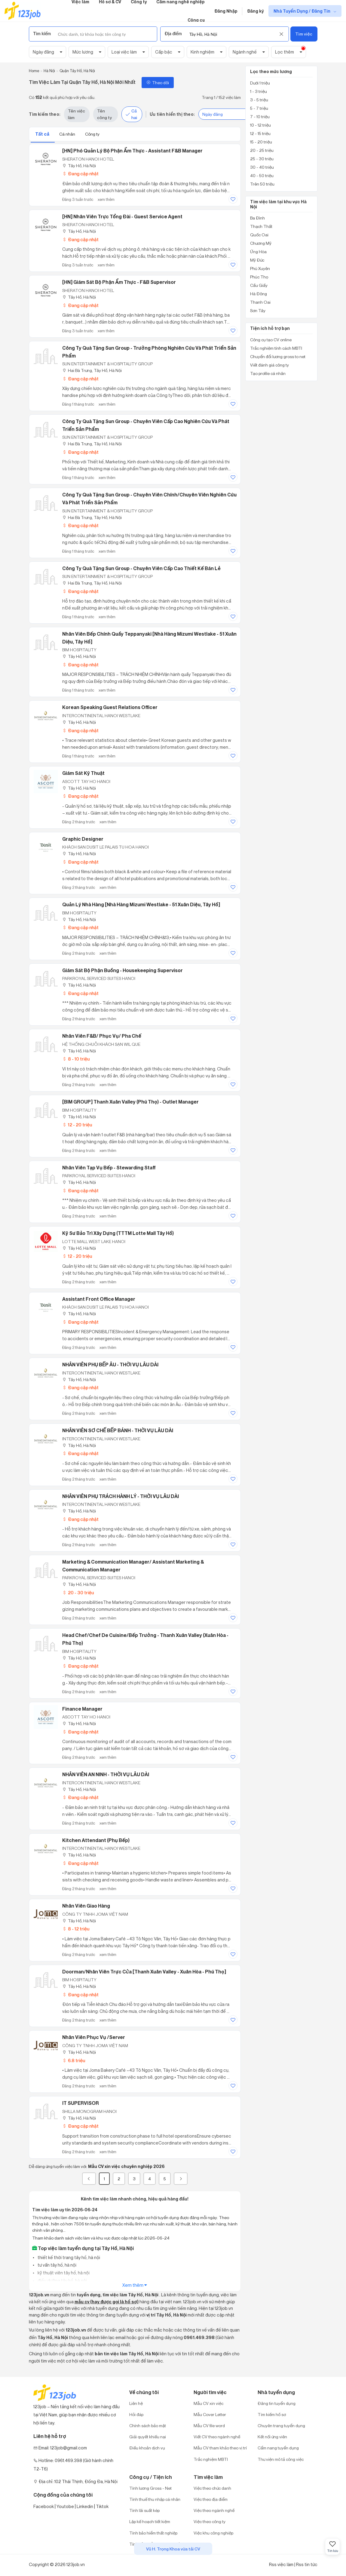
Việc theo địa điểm (211, 2499)
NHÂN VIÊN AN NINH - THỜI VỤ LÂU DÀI (105, 1774)
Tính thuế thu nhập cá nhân (154, 2499)
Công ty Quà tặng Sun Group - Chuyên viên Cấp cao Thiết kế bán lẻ (141, 568)
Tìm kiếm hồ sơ (272, 2414)
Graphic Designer (82, 839)
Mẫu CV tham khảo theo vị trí (220, 2448)
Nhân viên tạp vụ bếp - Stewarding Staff (109, 1167)
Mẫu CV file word (209, 2425)
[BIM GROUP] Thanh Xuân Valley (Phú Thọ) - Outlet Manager (130, 1101)
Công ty (92, 134)
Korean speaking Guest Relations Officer (110, 707)
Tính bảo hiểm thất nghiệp (153, 2533)
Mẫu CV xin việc (208, 2403)
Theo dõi (157, 82)
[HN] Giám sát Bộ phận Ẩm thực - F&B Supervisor (119, 282)
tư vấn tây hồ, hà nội (56, 2265)
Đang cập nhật (80, 173)
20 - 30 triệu (78, 1592)
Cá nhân (67, 134)
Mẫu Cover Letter (210, 2414)
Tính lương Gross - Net (150, 2488)
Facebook (43, 2506)
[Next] (181, 2178)
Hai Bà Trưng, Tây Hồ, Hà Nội (92, 370)
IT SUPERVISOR (80, 2103)
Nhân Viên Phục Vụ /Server (93, 2037)
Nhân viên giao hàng (86, 1905)
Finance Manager (82, 1708)
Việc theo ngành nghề (214, 2510)
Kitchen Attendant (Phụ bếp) (96, 1840)
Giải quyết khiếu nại (147, 2436)
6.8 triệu (73, 2060)
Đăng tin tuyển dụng (276, 2403)
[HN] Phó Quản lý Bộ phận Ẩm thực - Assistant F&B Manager (132, 150)
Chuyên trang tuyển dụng (281, 2425)
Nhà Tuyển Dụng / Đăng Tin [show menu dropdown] (302, 11)
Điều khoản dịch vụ (147, 2448)
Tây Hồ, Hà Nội (79, 165)
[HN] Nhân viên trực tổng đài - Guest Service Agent (122, 216)
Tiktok (102, 2506)
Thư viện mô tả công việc (281, 2459)
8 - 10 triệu (76, 1058)
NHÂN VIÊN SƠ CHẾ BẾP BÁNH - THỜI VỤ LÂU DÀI (117, 1430)
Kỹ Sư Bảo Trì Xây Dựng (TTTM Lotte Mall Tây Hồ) (118, 1233)
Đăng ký (255, 11)
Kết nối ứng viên (272, 2436)
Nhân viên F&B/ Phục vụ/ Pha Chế (101, 1035)
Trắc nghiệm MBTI (211, 2459)
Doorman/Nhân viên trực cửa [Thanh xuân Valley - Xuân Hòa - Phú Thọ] (144, 1971)
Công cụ (196, 20)
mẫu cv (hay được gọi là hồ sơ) (107, 2301)
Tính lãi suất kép (144, 2510)
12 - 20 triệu (77, 1124)
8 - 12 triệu (75, 1928)
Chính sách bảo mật (147, 2425)
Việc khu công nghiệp (213, 2533)
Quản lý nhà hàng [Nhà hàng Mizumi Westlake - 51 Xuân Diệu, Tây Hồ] (141, 904)
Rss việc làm (281, 2564)
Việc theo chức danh (212, 2488)
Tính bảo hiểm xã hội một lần (155, 2544)
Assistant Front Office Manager (98, 1299)
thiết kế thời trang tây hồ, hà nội (68, 2257)
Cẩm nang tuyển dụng (278, 2448)
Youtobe (65, 2506)
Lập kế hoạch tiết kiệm (149, 2521)
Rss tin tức (306, 2564)
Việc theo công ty (209, 2521)
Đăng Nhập (225, 11)
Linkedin (85, 2506)
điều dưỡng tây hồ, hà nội (62, 2280)
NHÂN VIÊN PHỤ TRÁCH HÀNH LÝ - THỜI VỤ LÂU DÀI (120, 1496)
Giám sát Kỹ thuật (83, 773)
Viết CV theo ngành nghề (217, 2436)
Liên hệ (136, 2403)
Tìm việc (303, 34)
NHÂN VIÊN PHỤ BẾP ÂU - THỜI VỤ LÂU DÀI (110, 1364)
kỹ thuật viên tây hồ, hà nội (63, 2273)
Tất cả (42, 133)
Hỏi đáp (136, 2414)
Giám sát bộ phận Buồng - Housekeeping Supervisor (122, 970)
